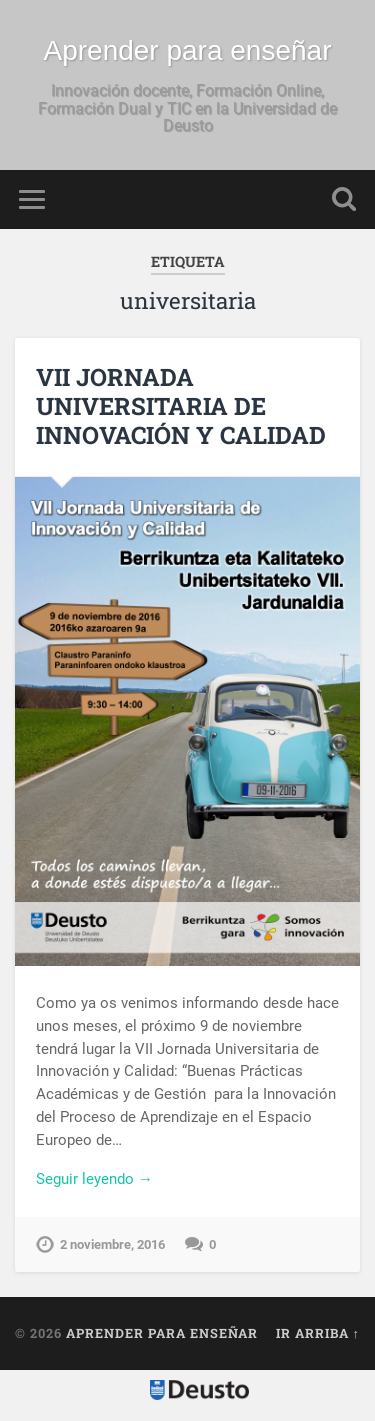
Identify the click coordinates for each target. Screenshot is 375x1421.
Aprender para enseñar (188, 50)
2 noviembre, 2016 (112, 1244)
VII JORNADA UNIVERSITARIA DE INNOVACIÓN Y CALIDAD (181, 406)
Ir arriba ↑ (318, 1333)
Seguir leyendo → (94, 1179)
